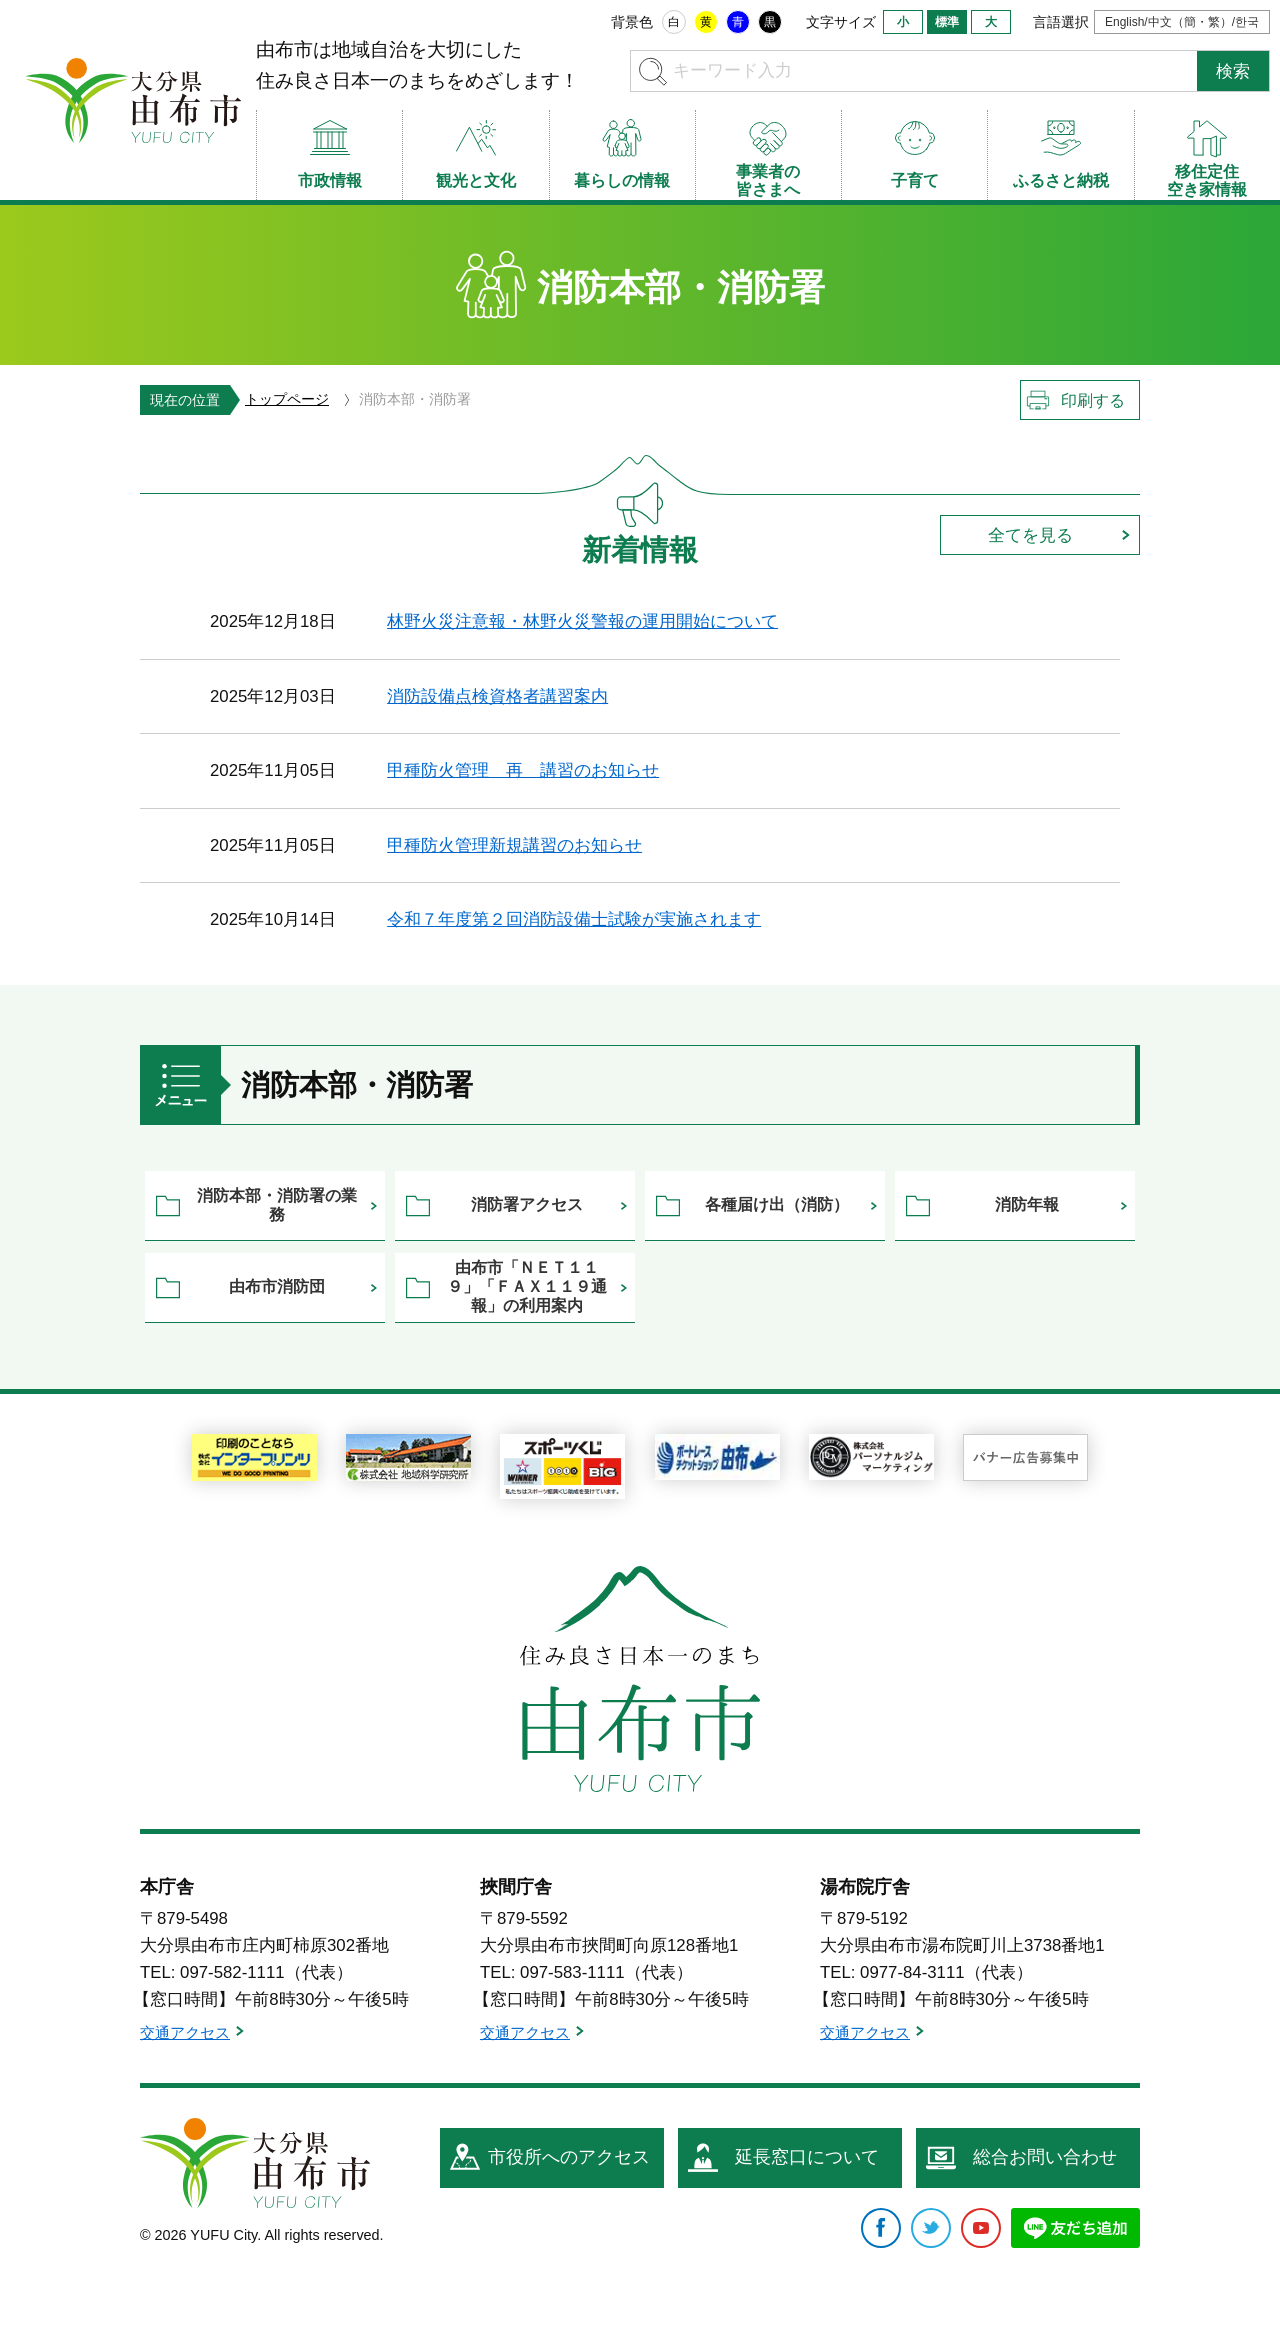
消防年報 (1027, 1204)
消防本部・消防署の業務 (277, 1205)
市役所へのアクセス (569, 2157)
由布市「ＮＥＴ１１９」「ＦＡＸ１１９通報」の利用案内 (527, 1286)
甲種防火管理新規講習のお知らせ (514, 845)
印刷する (1093, 400)
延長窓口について (807, 2157)
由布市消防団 (277, 1286)
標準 (947, 22)
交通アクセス (185, 2032)
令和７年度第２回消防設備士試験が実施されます (574, 919)
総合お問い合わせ (1045, 2157)
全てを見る (1030, 535)
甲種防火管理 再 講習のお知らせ (523, 770)
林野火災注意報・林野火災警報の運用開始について (582, 621)
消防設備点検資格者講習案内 (497, 696)
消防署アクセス (527, 1204)
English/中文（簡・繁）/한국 (1182, 22)
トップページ (287, 399)
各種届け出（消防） (777, 1204)
